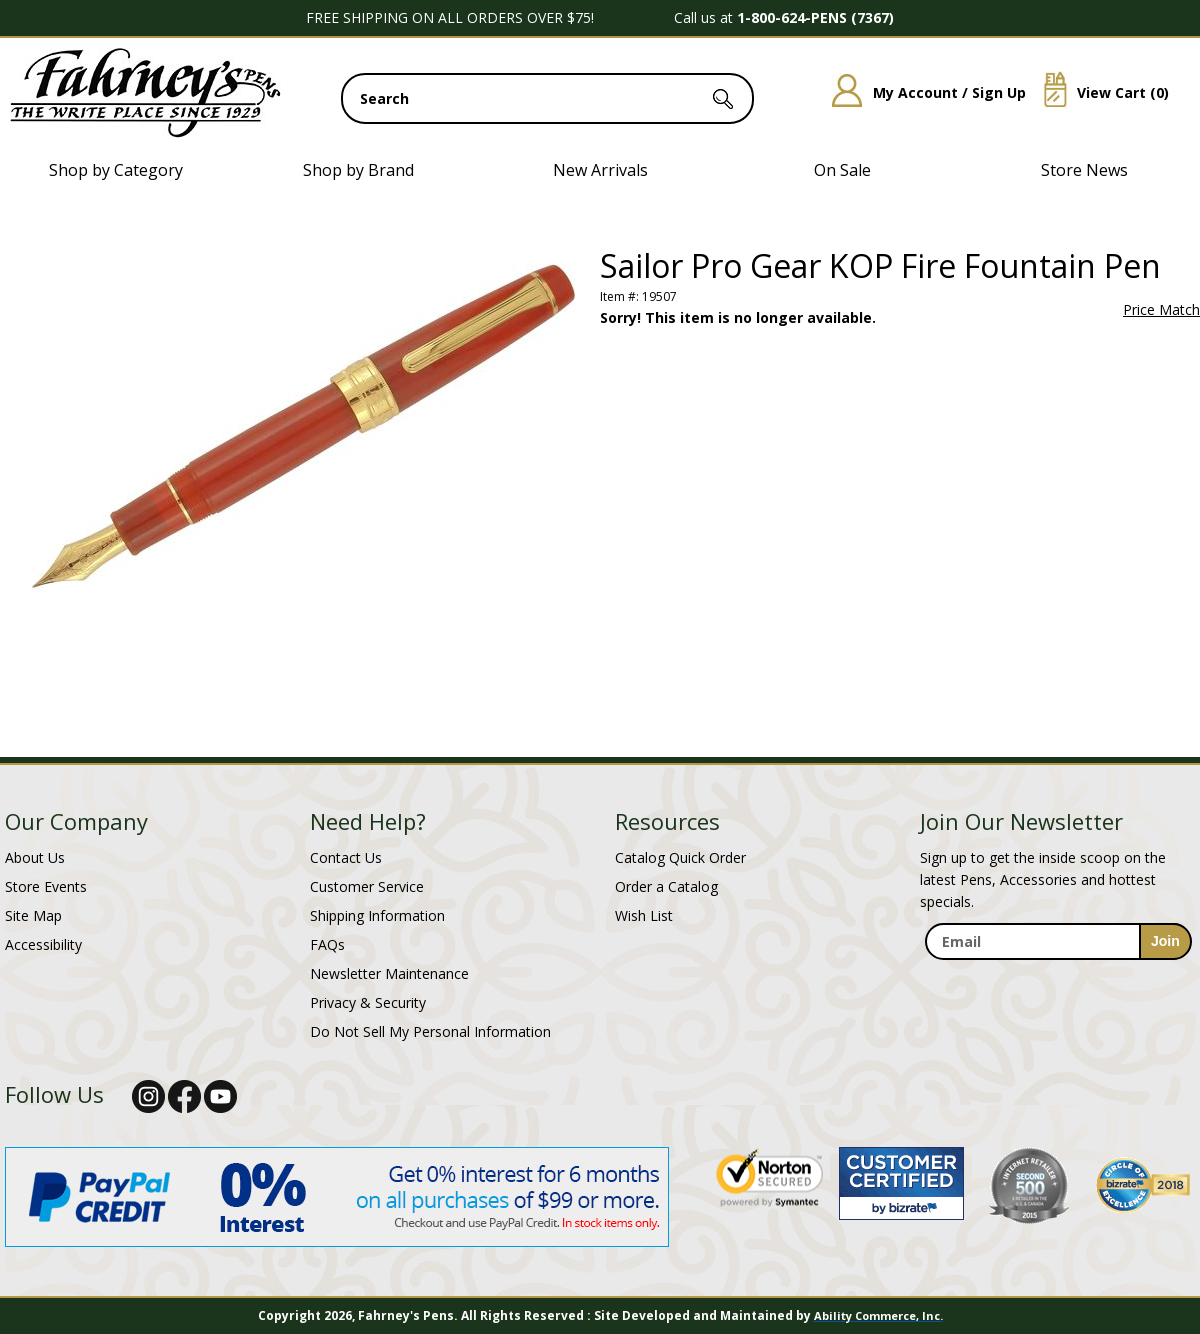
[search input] (547, 98)
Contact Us (346, 857)
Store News (1084, 170)
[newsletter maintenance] (1057, 981)
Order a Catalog (666, 886)
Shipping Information (377, 915)
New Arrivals (600, 170)
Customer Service (367, 886)
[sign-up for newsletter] (1165, 941)
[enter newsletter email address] (1058, 941)
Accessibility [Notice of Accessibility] (43, 944)
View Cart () (1099, 92)
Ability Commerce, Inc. (878, 1315)
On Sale (842, 170)
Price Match (1161, 310)
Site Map (33, 915)
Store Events (46, 886)
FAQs (327, 944)
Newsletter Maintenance (389, 973)
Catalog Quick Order (680, 857)
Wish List (644, 915)
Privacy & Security (368, 1002)
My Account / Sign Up (921, 92)
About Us (35, 857)
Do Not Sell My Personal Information (430, 1031)
